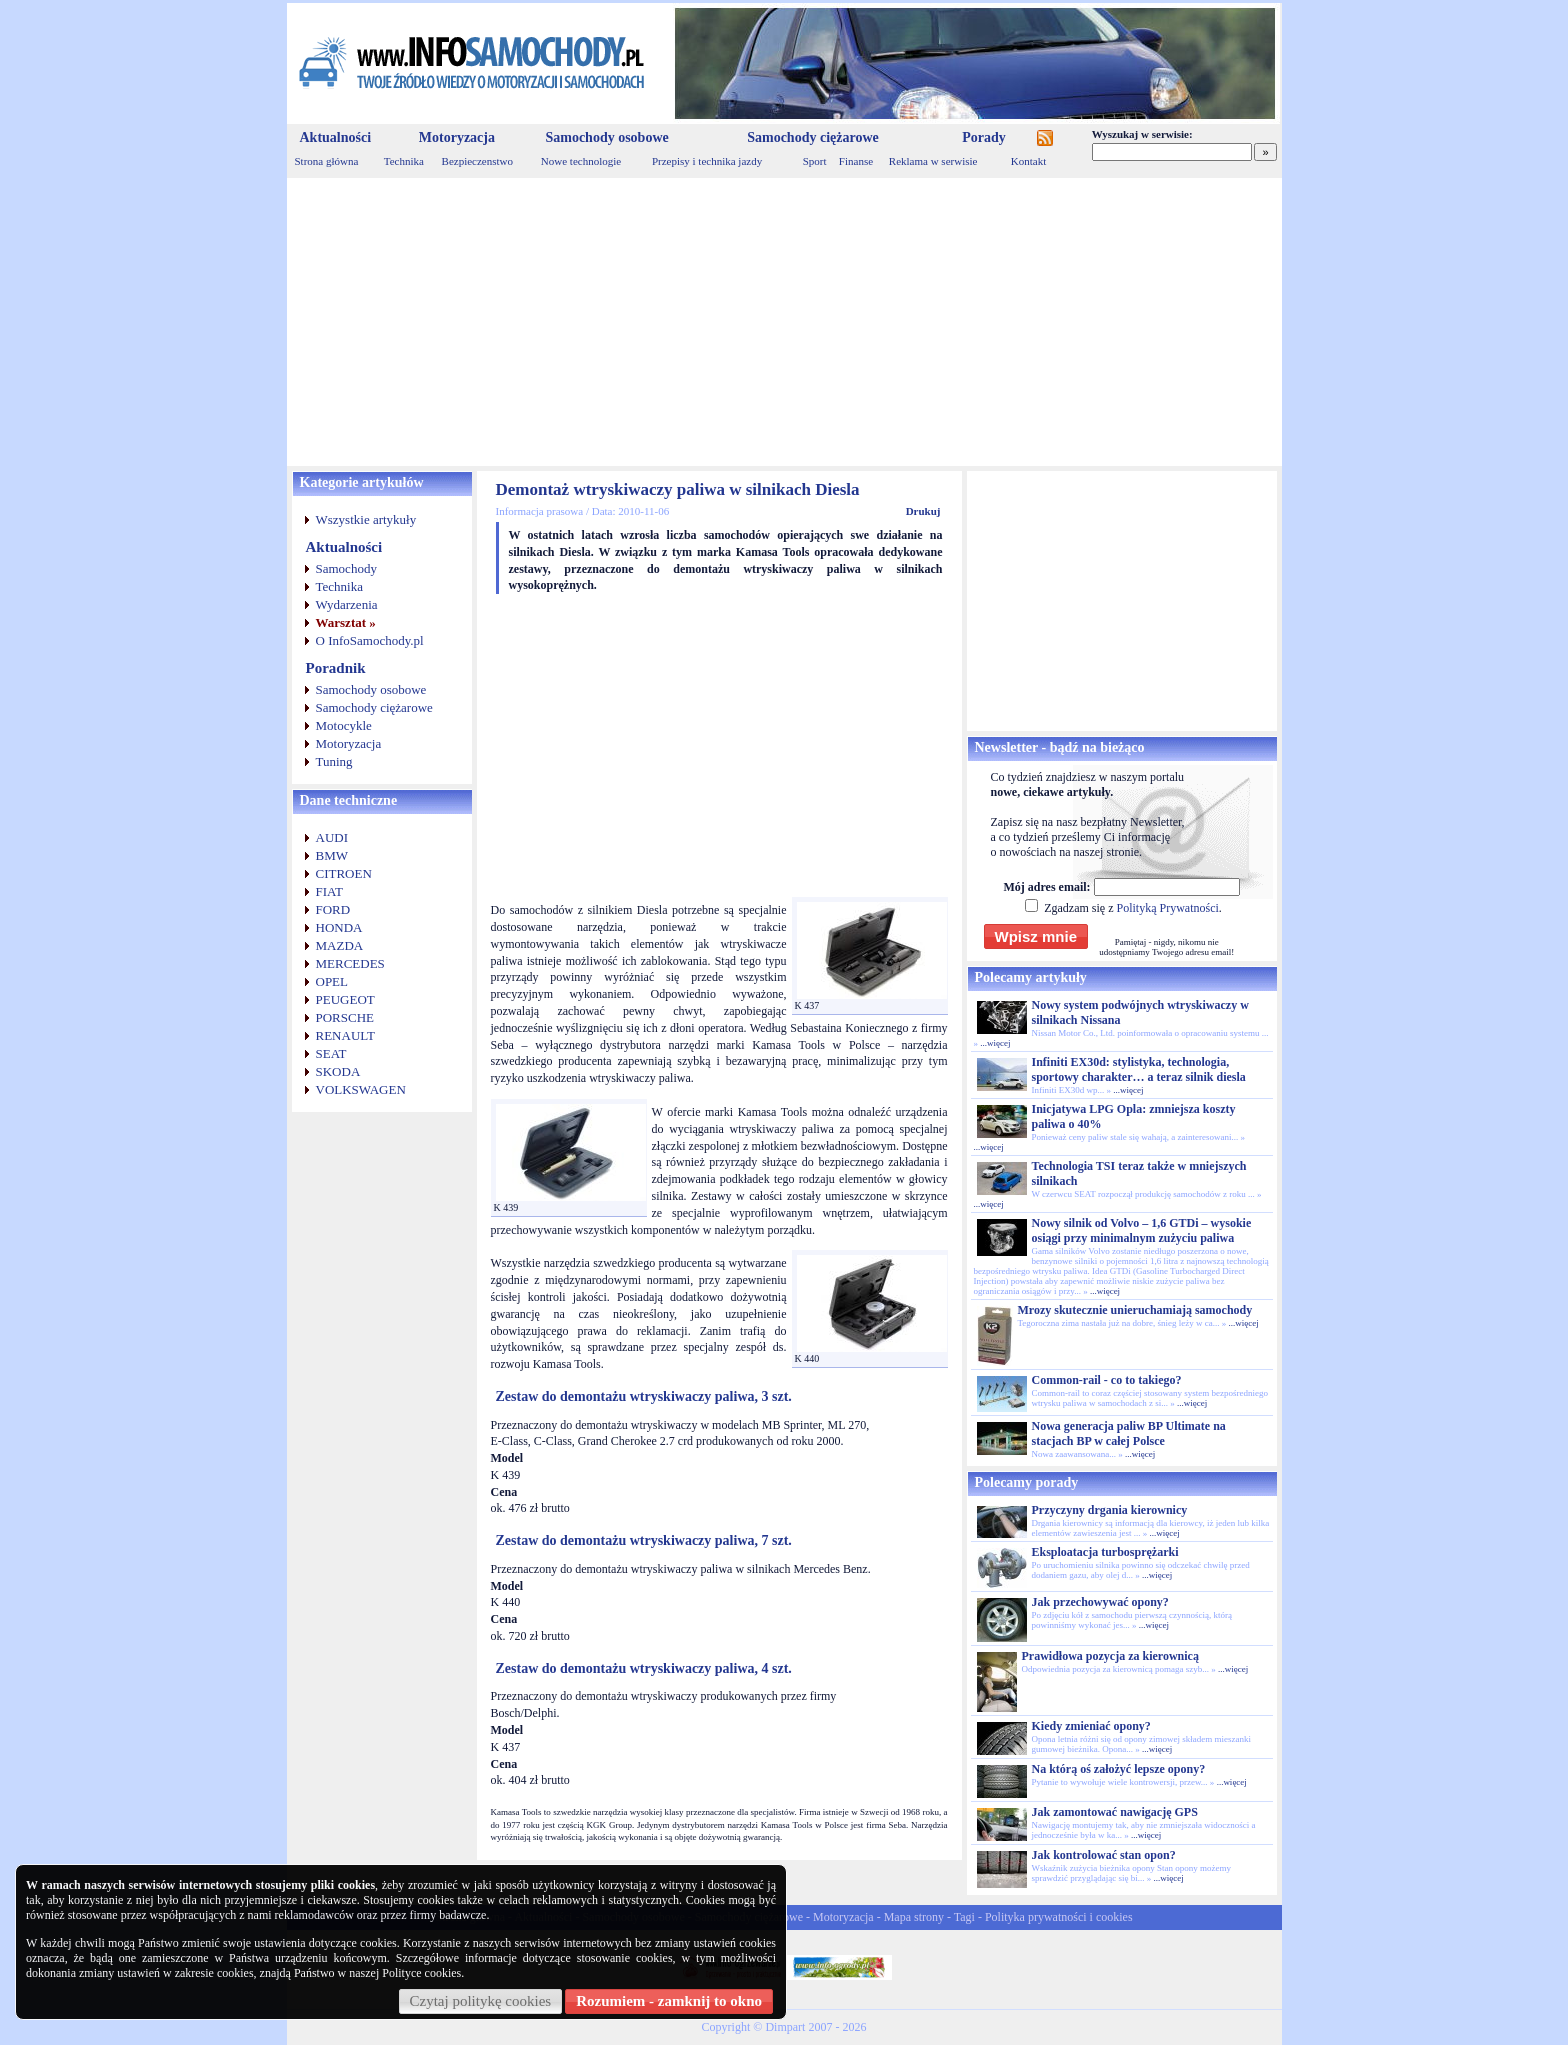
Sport (815, 161)
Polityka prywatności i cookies (1059, 1917)
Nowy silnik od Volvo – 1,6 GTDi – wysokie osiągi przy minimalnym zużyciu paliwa (1142, 1230)
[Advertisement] (784, 322)
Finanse (856, 161)
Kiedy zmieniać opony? (1091, 1726)
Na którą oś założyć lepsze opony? (1119, 1769)
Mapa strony (914, 1917)
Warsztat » (346, 622)
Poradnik (336, 668)
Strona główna (327, 161)
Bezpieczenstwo (477, 161)
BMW (332, 855)
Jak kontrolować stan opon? (1104, 1855)
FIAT (329, 891)
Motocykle (344, 725)
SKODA (338, 1071)
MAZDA (340, 945)
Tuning (334, 761)
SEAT (331, 1053)
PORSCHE (345, 1017)
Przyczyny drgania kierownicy (1110, 1510)
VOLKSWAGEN (361, 1089)
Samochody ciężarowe (813, 137)
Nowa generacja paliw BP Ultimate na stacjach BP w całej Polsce (1129, 1433)
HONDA (339, 927)
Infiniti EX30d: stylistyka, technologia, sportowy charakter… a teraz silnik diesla (1139, 1069)
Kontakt (1028, 161)
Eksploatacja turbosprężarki (1105, 1552)
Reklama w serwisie (933, 161)
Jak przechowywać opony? (1100, 1602)
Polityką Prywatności (1167, 908)
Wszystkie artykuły (366, 519)
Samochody (346, 568)
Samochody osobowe (606, 137)
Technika (404, 161)
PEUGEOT (345, 999)
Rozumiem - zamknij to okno (669, 2001)
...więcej (995, 1043)
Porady (984, 137)
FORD (333, 909)
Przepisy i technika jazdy (707, 161)
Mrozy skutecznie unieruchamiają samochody (1135, 1310)
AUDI (332, 837)
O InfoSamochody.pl (370, 640)
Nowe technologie (581, 161)
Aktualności (336, 137)
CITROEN (344, 873)
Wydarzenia (347, 604)
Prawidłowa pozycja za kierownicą (1110, 1656)
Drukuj (923, 511)
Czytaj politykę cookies (481, 2001)
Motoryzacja (457, 137)
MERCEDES (350, 963)
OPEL (332, 981)
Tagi (964, 1917)
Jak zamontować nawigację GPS (1115, 1812)
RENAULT (345, 1035)
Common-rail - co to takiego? (1107, 1380)
